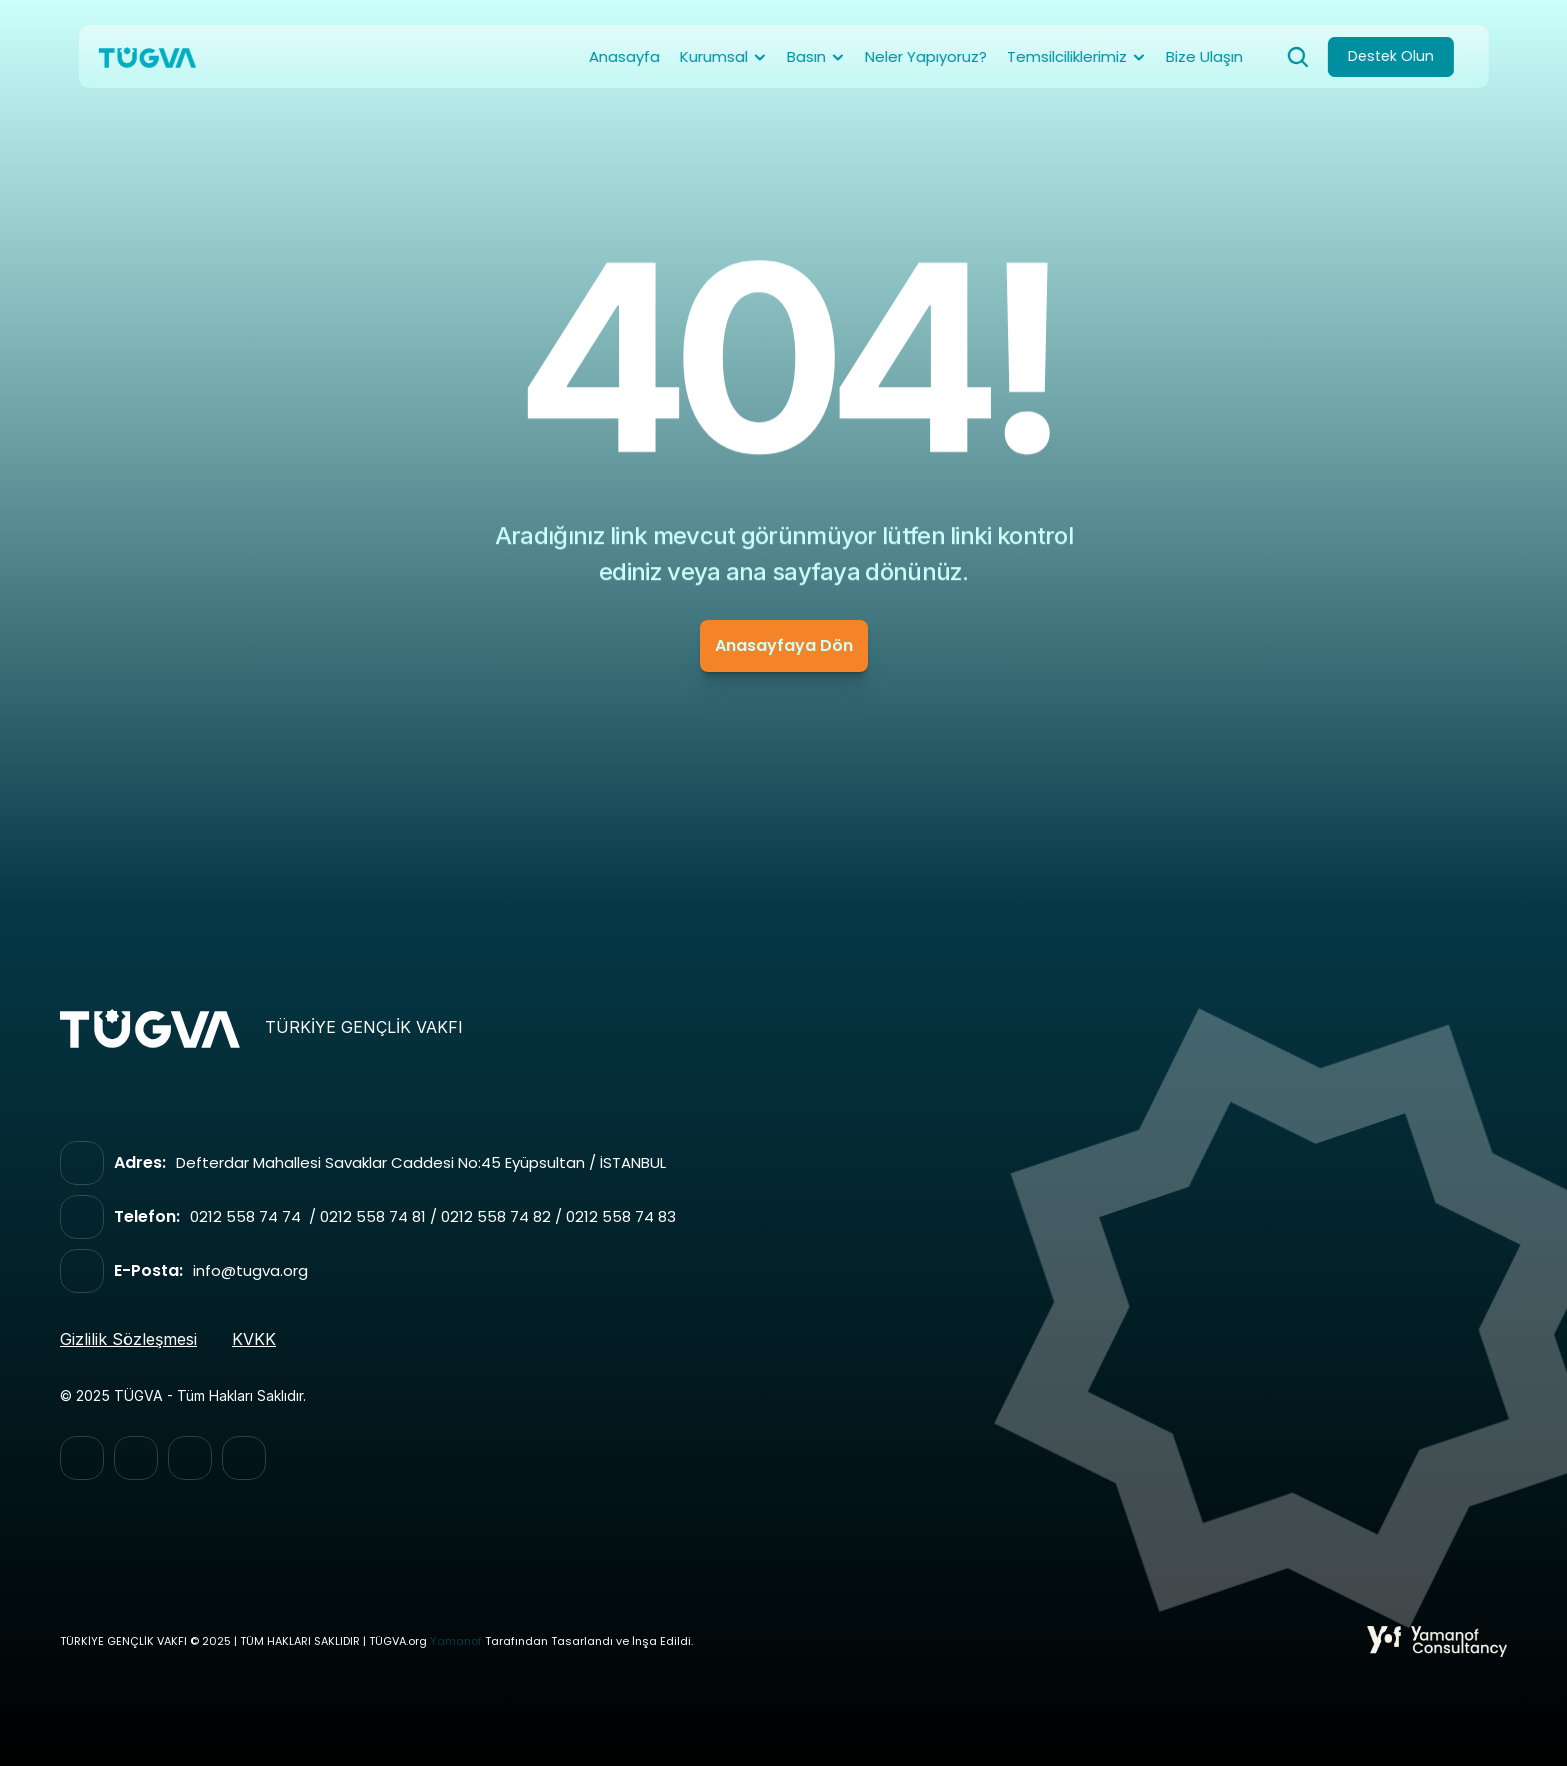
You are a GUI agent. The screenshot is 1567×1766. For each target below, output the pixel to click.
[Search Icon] (1298, 57)
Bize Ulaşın (1204, 56)
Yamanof (456, 1641)
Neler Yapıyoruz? (926, 56)
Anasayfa (624, 56)
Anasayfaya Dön (784, 645)
